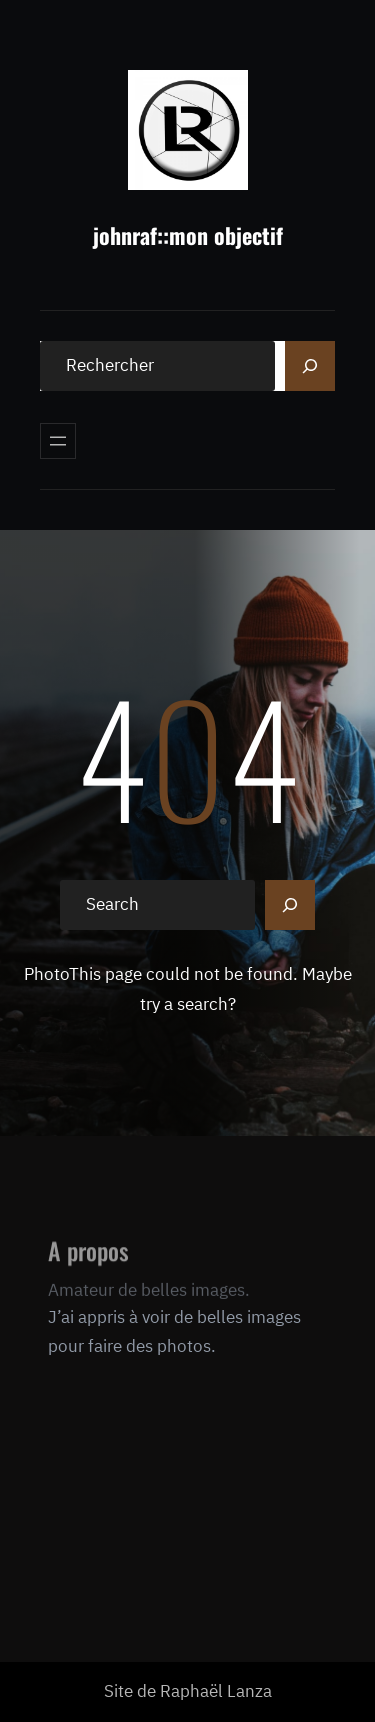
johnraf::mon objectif (188, 235)
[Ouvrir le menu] (58, 441)
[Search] (310, 366)
